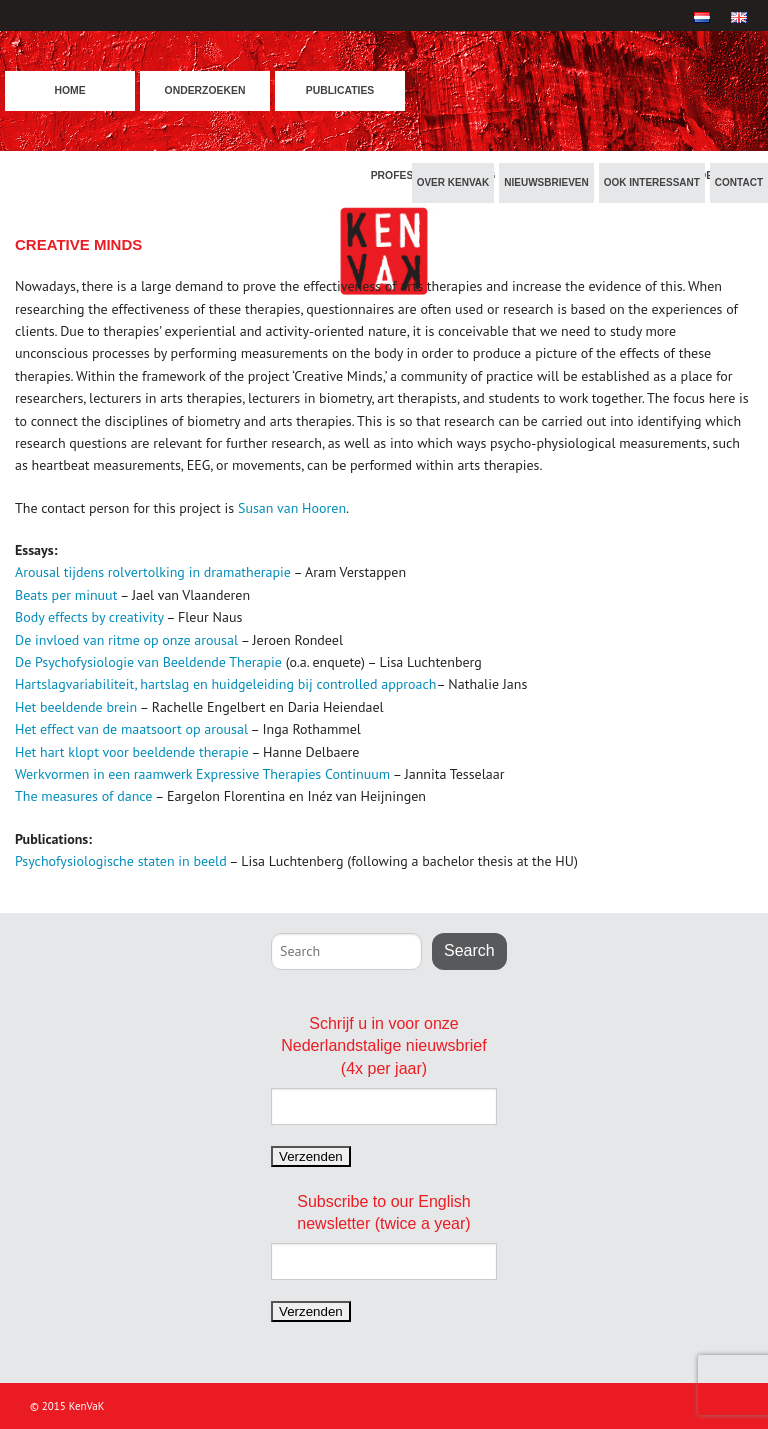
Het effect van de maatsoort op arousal (131, 729)
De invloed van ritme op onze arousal (126, 640)
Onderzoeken (205, 90)
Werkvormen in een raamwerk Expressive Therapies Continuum (202, 774)
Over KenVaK (453, 182)
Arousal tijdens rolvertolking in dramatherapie (153, 572)
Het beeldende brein (76, 707)
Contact (739, 182)
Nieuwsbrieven (546, 182)
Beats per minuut (66, 595)
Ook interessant (652, 182)
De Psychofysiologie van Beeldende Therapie (148, 662)
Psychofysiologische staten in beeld (121, 861)
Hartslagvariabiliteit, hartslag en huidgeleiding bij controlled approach (226, 684)
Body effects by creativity (90, 617)
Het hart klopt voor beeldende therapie (132, 752)
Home (69, 90)
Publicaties (340, 90)
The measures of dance (85, 796)
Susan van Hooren (292, 508)
